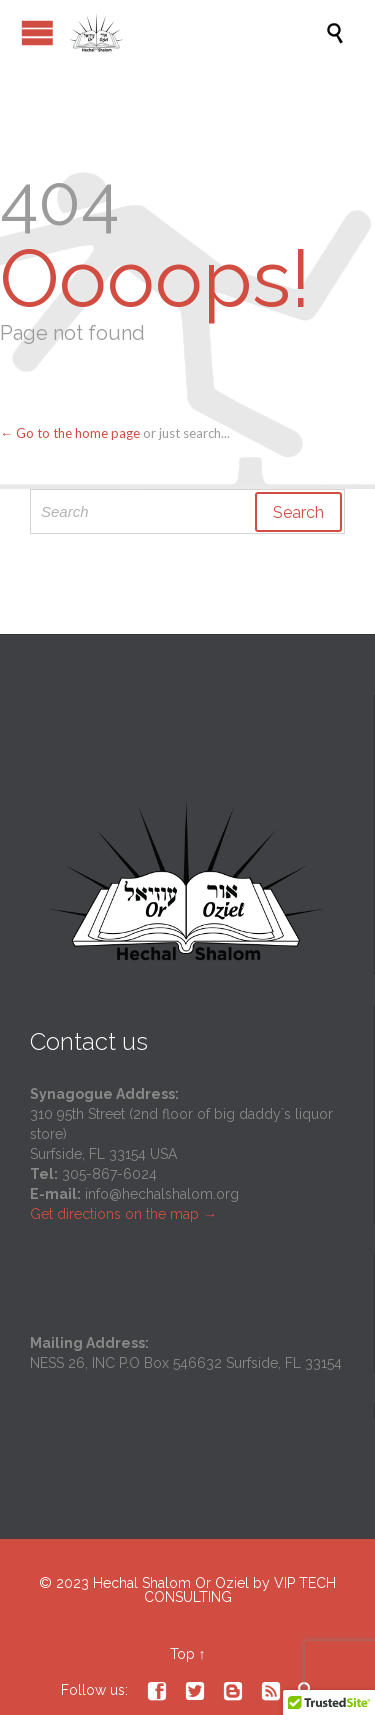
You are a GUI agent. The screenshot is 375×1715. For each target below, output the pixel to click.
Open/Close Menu (37, 32)
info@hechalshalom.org (162, 1194)
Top (182, 1654)
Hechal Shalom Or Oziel (173, 1583)
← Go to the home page (70, 433)
